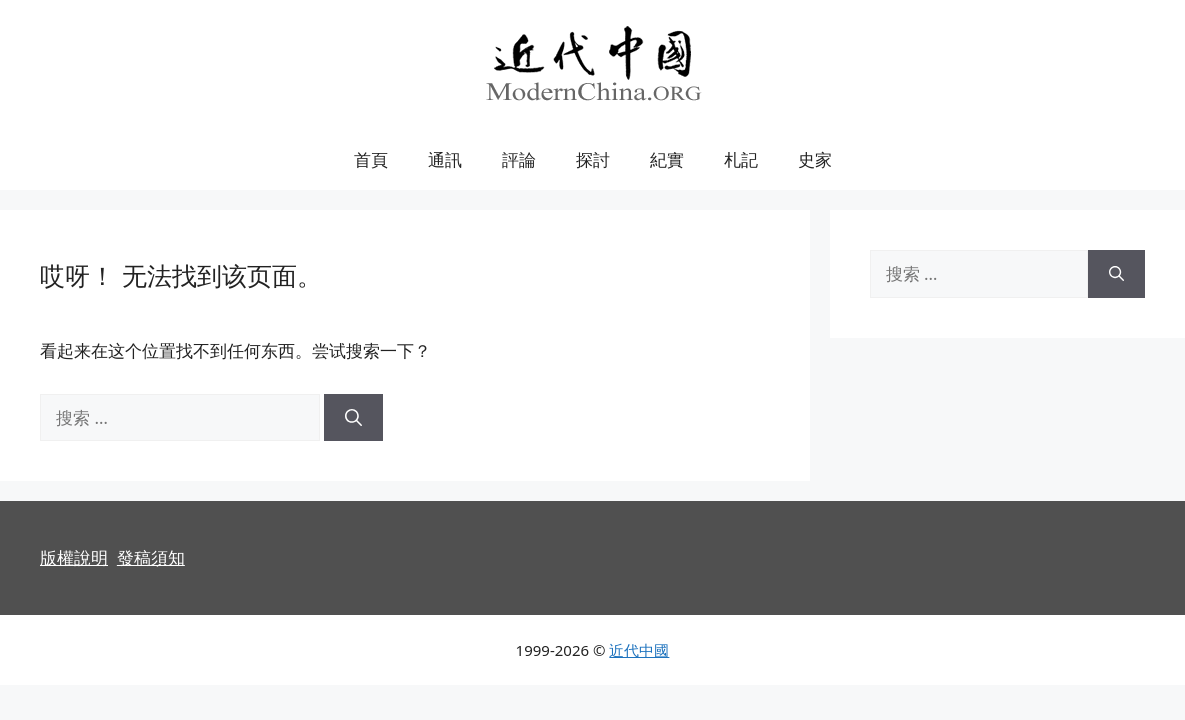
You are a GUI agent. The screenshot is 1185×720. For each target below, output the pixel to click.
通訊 (445, 159)
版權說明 (74, 557)
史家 (815, 159)
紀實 (667, 159)
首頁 (371, 159)
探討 (593, 159)
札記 (741, 159)
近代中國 (639, 650)
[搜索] (353, 418)
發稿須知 (151, 557)
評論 (519, 159)
